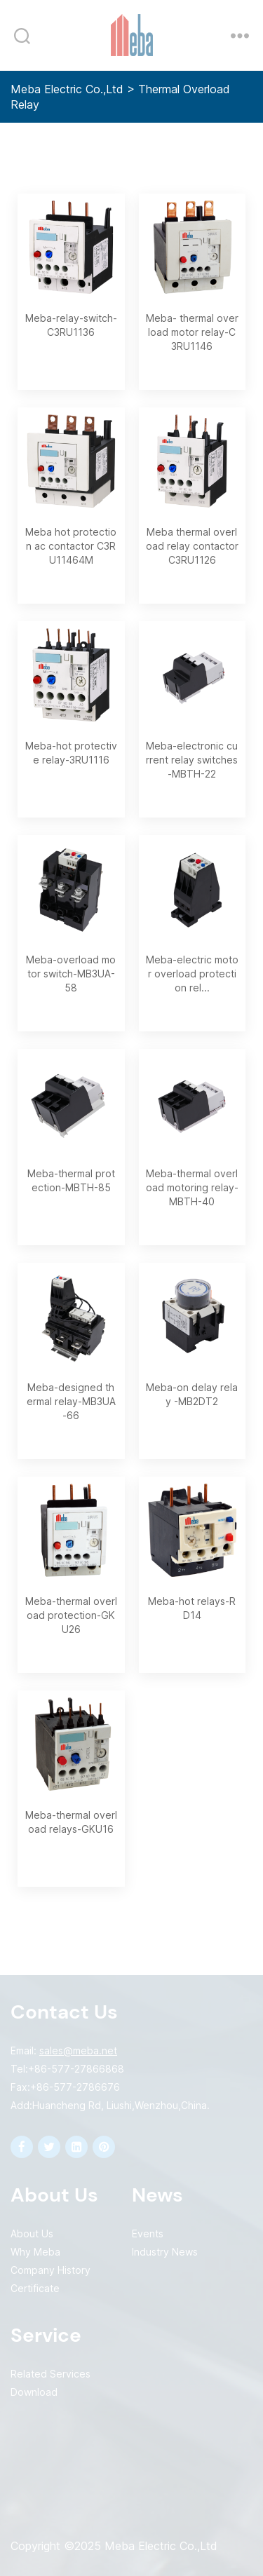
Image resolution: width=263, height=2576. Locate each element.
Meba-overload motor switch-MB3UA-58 (71, 974)
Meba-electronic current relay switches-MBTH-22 (192, 760)
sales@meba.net (78, 2050)
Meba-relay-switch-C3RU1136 (71, 325)
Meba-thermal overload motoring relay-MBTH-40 (192, 1187)
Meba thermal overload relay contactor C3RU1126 (192, 546)
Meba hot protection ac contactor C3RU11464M (70, 546)
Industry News (165, 2252)
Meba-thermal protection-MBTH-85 (71, 1180)
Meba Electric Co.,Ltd (67, 89)
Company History (50, 2270)
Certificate (35, 2288)
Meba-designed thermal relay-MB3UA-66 (71, 1401)
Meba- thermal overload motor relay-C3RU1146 (192, 332)
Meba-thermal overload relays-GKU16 (71, 1822)
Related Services (50, 2374)
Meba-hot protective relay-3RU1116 (71, 753)
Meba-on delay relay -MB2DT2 (192, 1394)
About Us (32, 2233)
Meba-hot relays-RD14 (192, 1608)
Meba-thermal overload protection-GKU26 (71, 1615)
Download (34, 2392)
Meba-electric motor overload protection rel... (192, 974)
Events (147, 2233)
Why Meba (35, 2252)
